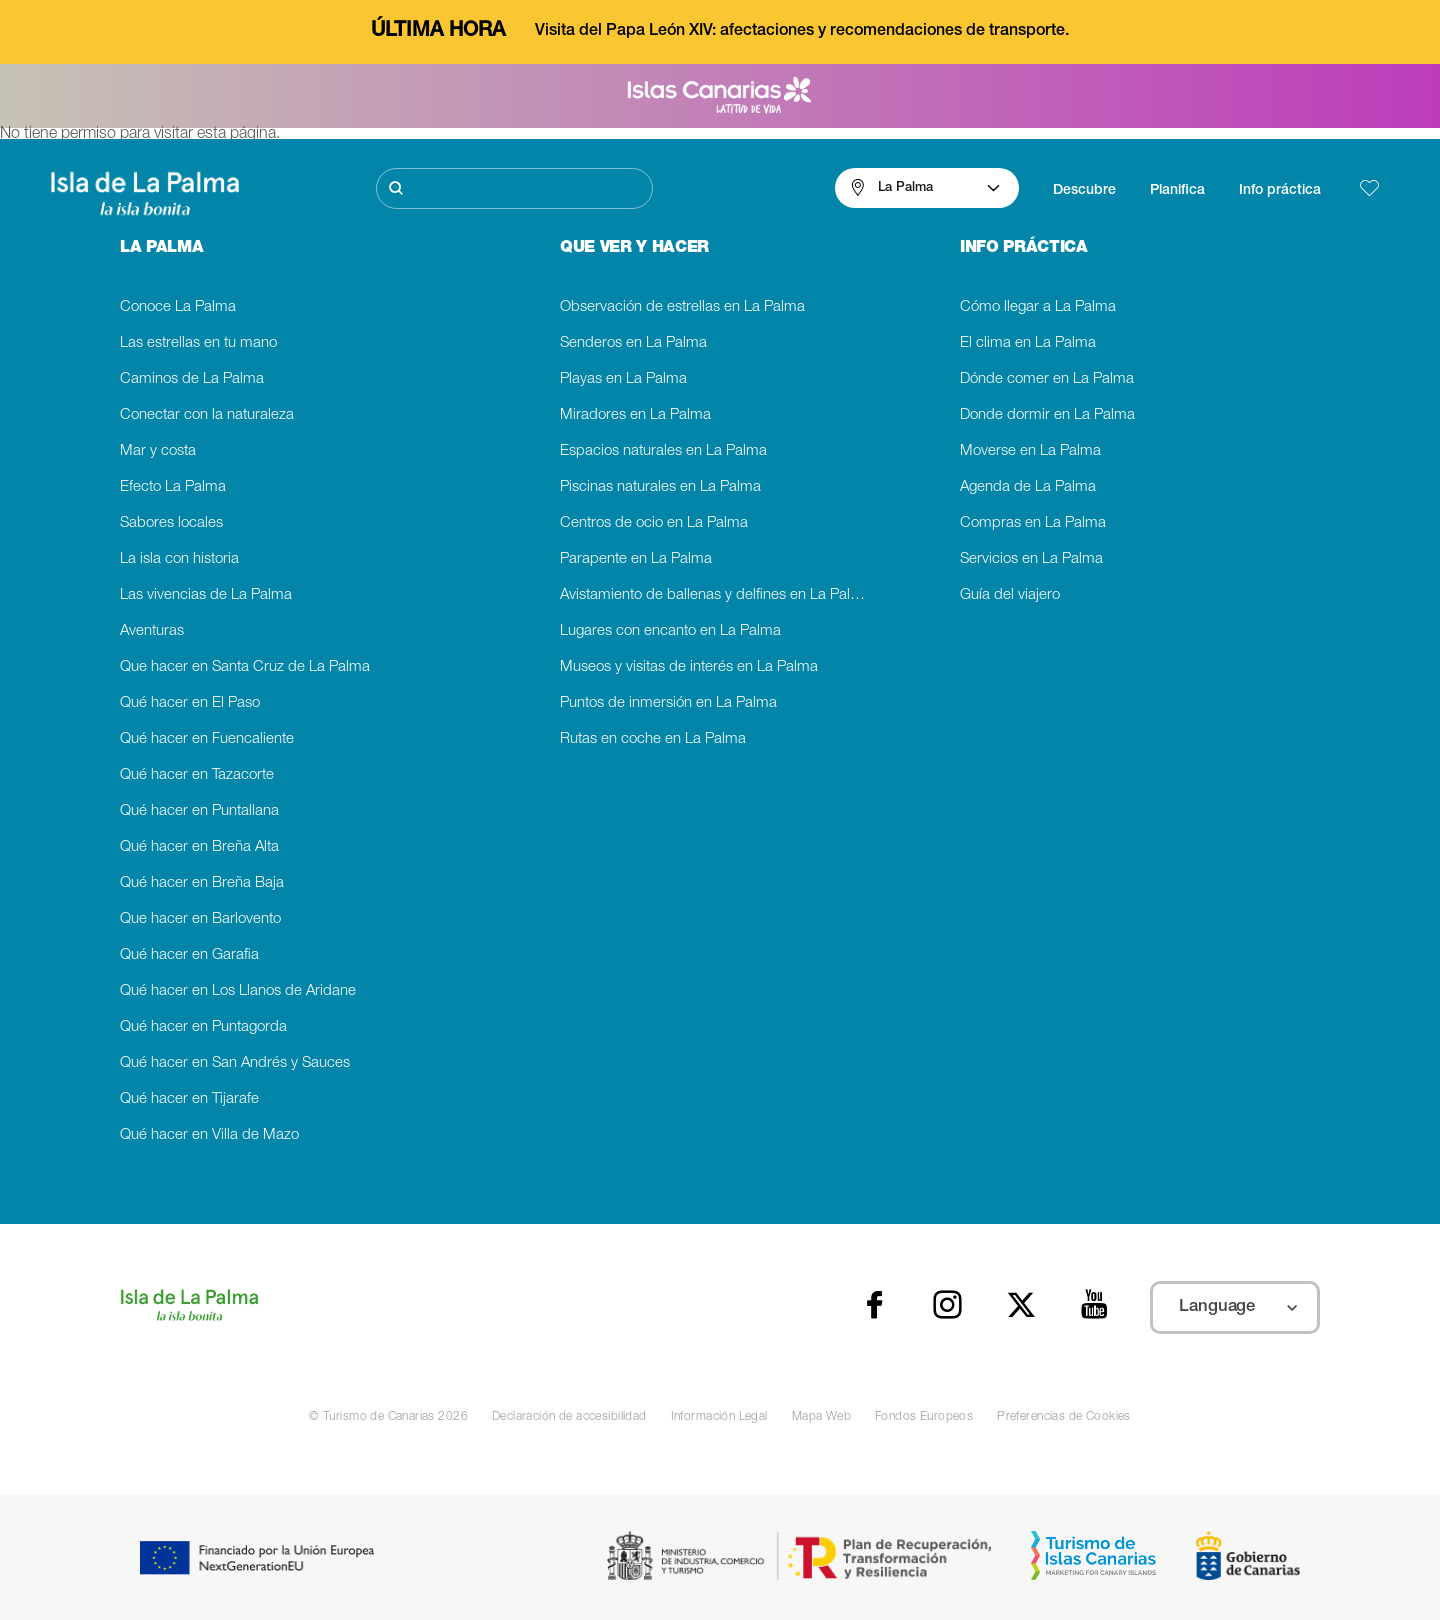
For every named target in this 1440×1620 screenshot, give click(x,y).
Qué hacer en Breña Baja (202, 883)
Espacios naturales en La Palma (663, 451)
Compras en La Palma (1033, 523)
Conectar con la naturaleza (207, 415)
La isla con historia (179, 559)
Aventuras (152, 631)
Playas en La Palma (623, 379)
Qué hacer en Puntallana (199, 811)
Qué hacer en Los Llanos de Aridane (238, 991)
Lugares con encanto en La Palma (670, 631)
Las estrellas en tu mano (198, 343)
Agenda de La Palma (1028, 487)
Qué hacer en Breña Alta (199, 847)
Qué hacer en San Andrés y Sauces (235, 1063)
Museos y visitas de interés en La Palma (689, 667)
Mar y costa (158, 451)
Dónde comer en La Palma (1047, 379)
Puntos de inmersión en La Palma (668, 703)
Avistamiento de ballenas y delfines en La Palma (715, 595)
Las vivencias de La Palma (206, 595)
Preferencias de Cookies (1064, 1417)
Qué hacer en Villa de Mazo (209, 1135)
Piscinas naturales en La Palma (660, 487)
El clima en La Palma (1028, 343)
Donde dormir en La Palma (1047, 415)
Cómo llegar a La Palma (1038, 307)
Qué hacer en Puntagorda (203, 1027)
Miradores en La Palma (635, 415)
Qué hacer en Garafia (189, 955)
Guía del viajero (1010, 595)
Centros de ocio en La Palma (654, 523)
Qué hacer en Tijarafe (189, 1099)
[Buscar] (514, 188)
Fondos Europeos (924, 1417)
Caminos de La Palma (192, 379)
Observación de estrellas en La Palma (682, 307)
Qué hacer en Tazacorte (197, 775)
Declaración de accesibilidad (569, 1417)
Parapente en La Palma (636, 559)
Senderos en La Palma (633, 343)
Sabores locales (171, 523)
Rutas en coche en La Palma (653, 739)
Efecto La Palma (173, 487)
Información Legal (719, 1417)
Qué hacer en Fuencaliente (207, 739)
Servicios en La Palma (1031, 559)
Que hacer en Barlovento (200, 919)
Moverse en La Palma (1030, 451)
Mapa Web (821, 1417)
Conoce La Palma (178, 307)
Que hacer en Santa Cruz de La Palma (245, 667)
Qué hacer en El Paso (190, 703)
